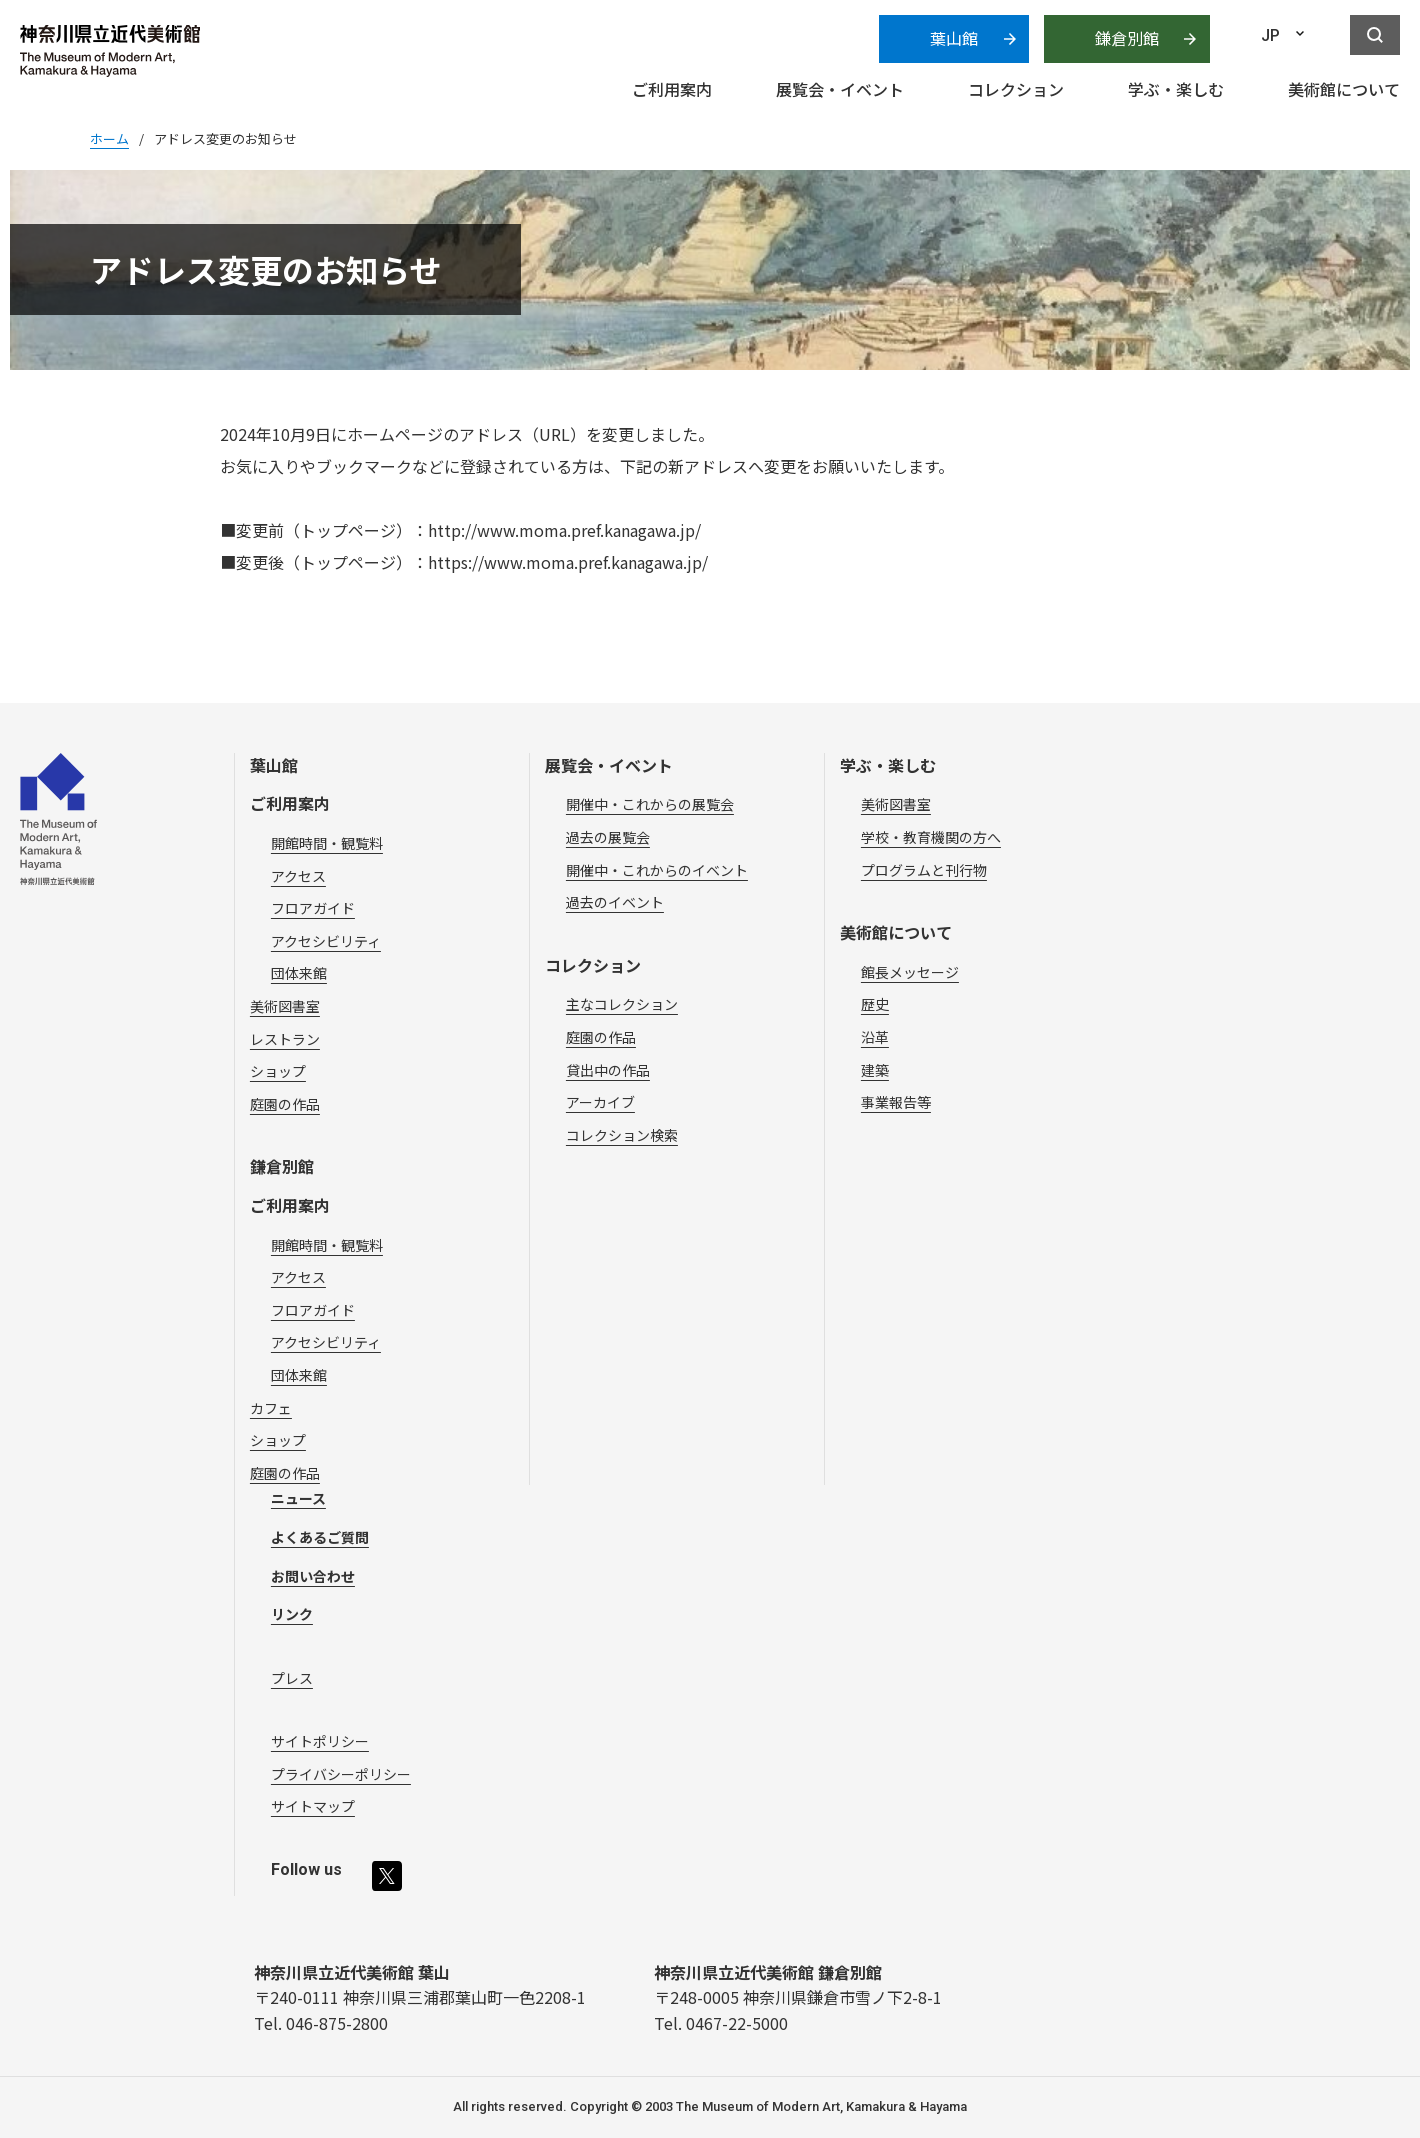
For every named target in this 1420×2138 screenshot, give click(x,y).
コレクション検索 (622, 1135)
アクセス (298, 876)
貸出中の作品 (608, 1070)
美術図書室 (285, 1006)
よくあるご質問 (320, 1537)
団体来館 (299, 973)
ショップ (278, 1071)
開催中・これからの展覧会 (650, 804)
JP (1270, 35)
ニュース (298, 1498)
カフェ (271, 1408)
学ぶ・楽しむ (888, 765)
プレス (292, 1678)
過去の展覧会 (608, 837)
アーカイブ (600, 1102)
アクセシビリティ (326, 941)
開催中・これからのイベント (657, 870)
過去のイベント (615, 902)
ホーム (109, 138)
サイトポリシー (320, 1741)
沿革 (875, 1037)
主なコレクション (622, 1004)
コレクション (593, 965)
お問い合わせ (313, 1576)
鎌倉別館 (1127, 38)
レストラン (285, 1039)
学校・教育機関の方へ (931, 837)
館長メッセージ (910, 972)
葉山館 (954, 38)
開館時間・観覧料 (327, 843)
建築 (875, 1070)
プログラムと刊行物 (924, 870)
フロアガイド (313, 908)
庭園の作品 (285, 1104)
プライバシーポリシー (341, 1774)
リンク (292, 1614)
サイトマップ (313, 1806)
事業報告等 (896, 1102)
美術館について (896, 932)
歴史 (875, 1004)
